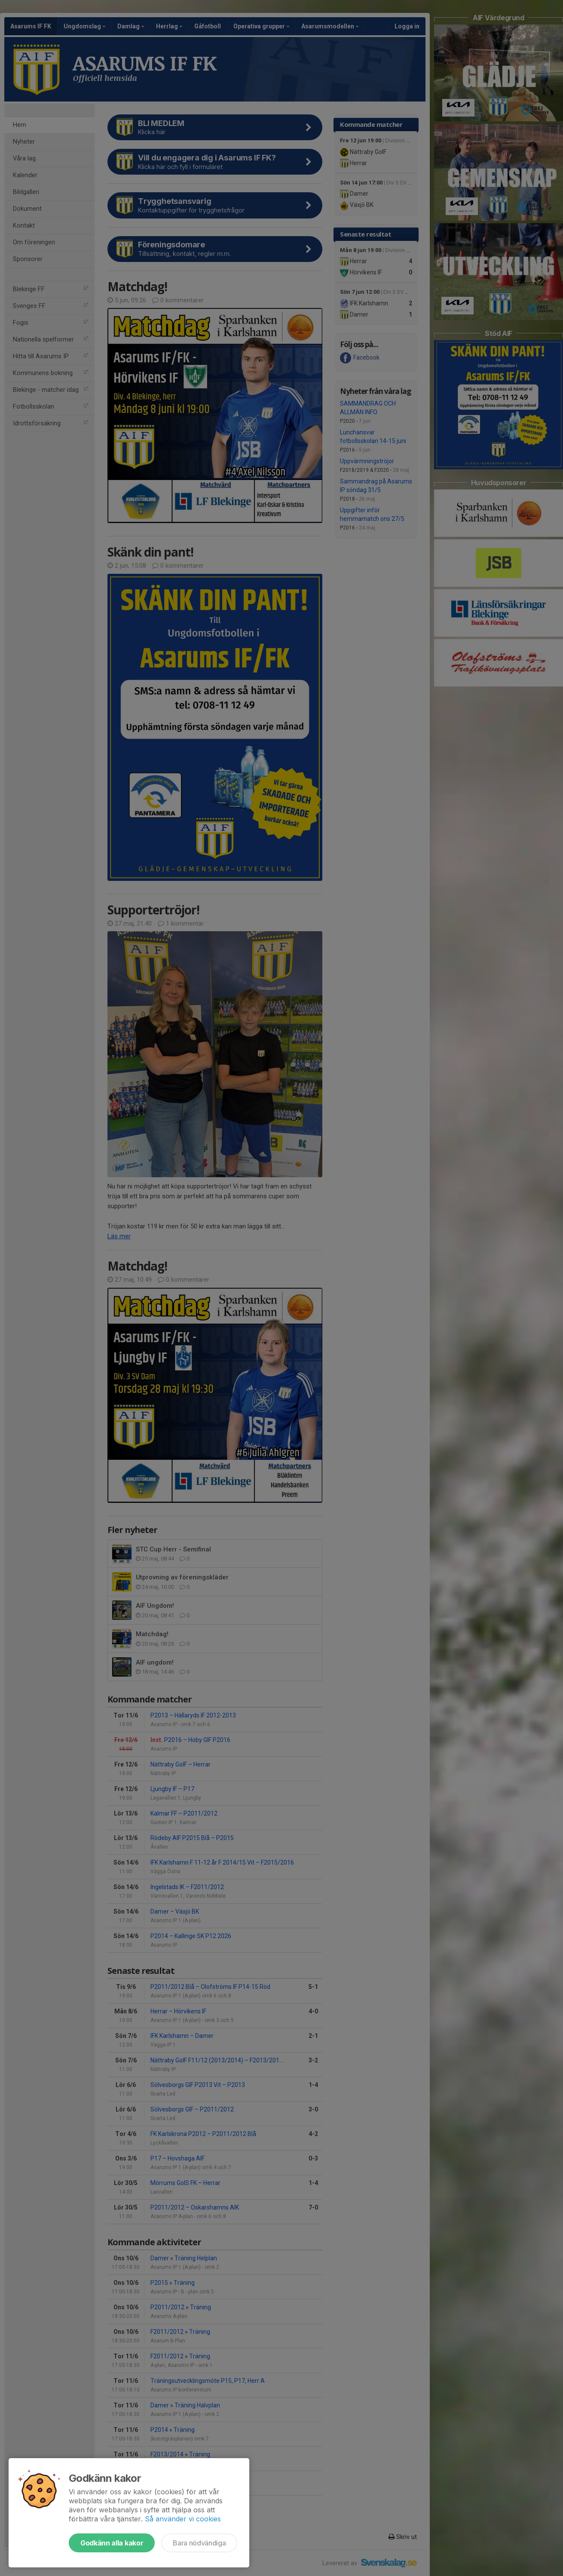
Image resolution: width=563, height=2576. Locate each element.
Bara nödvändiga (199, 2543)
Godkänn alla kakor (111, 2543)
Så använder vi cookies (183, 2518)
